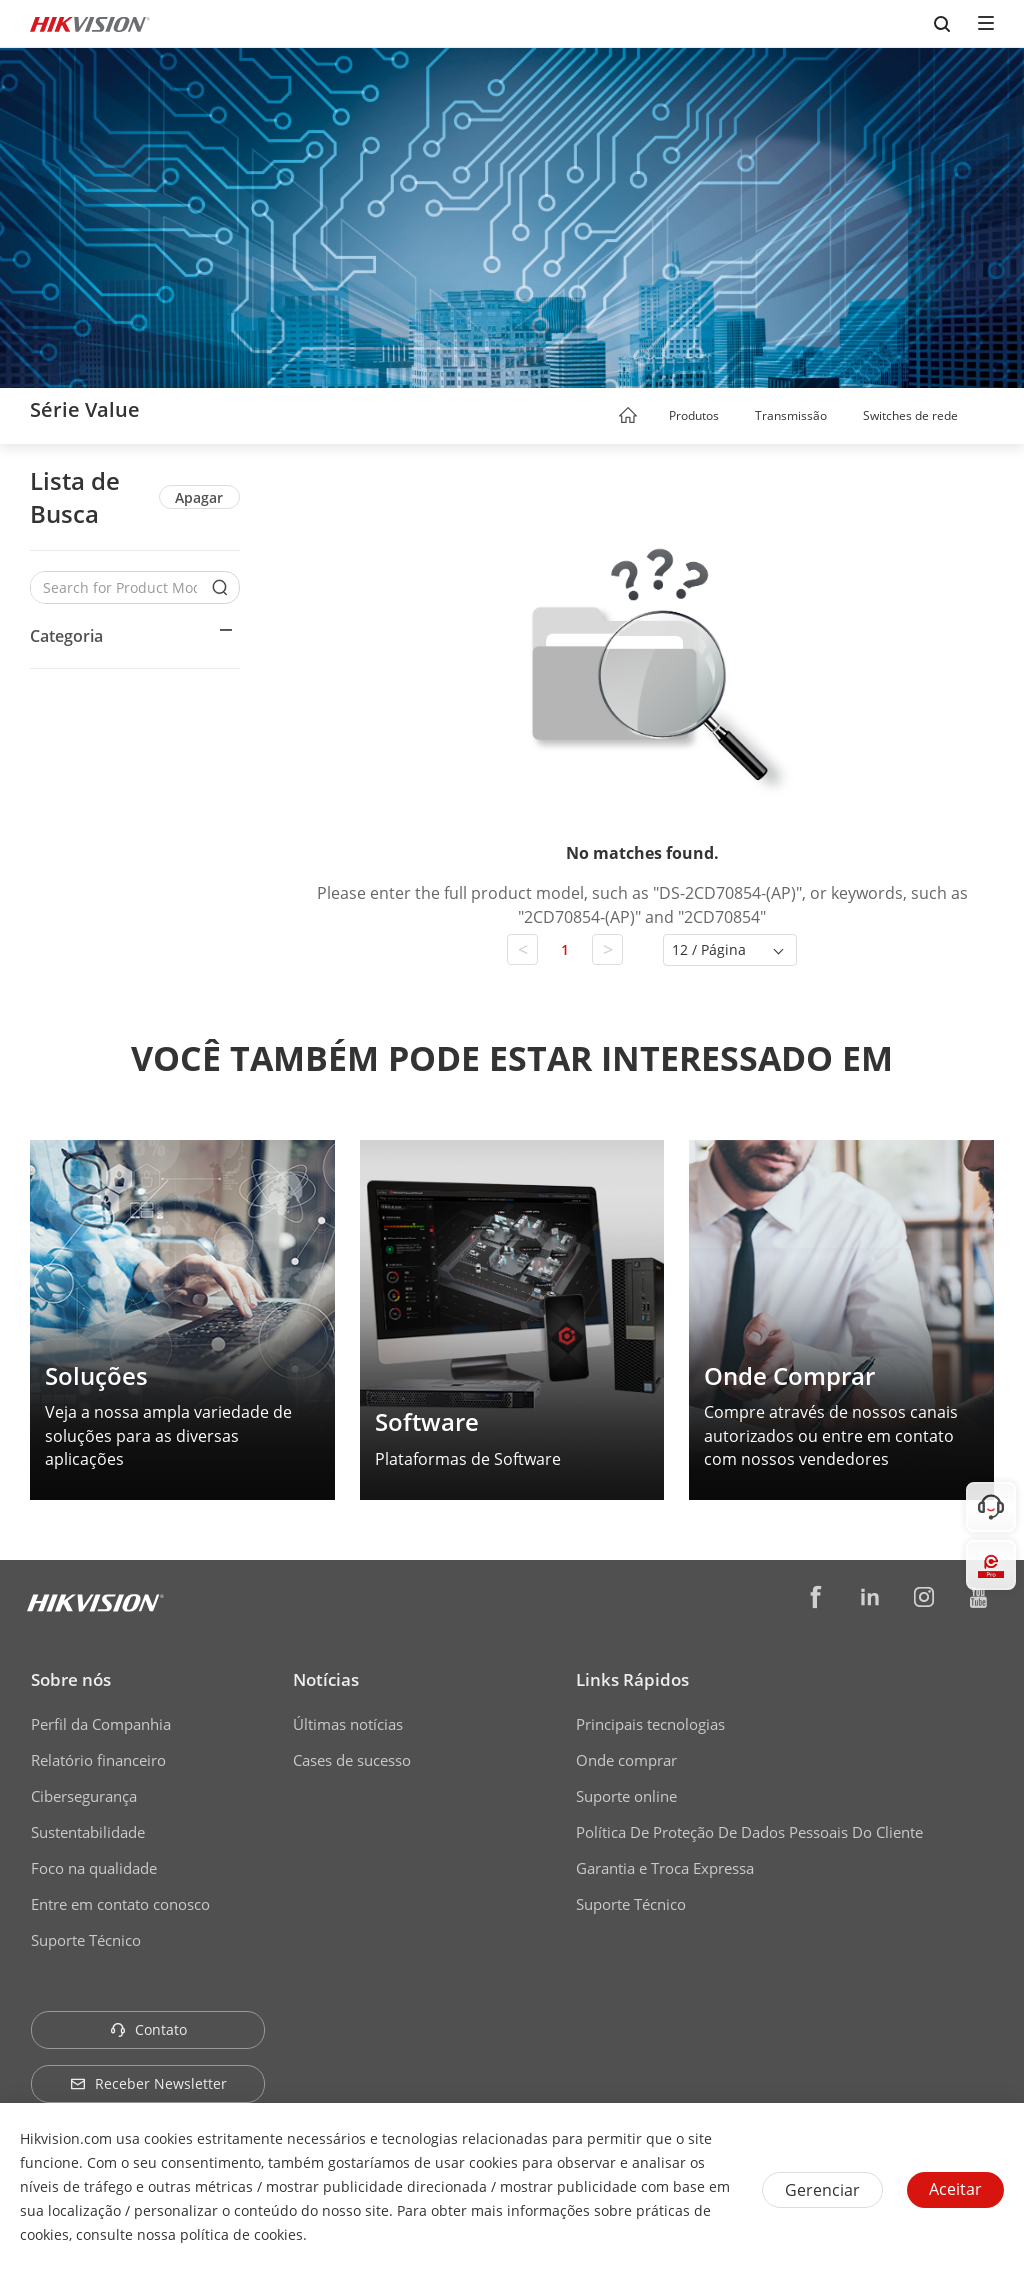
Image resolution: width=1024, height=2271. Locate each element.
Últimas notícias (348, 1724)
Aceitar (955, 2189)
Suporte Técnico (86, 1940)
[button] (738, 417)
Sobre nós (71, 1679)
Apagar (199, 497)
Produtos (694, 415)
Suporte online (626, 1796)
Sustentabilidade (88, 1832)
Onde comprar (626, 1760)
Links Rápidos (632, 1679)
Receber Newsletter (148, 2083)
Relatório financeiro (98, 1760)
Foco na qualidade (94, 1868)
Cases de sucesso (352, 1760)
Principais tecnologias (650, 1724)
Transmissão (791, 415)
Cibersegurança (84, 1796)
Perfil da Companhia (101, 1724)
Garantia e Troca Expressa (665, 1868)
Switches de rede (910, 415)
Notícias (326, 1679)
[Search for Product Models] (120, 587)
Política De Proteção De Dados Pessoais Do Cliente (749, 1832)
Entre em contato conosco (120, 1904)
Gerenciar (822, 2190)
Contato (148, 2029)
